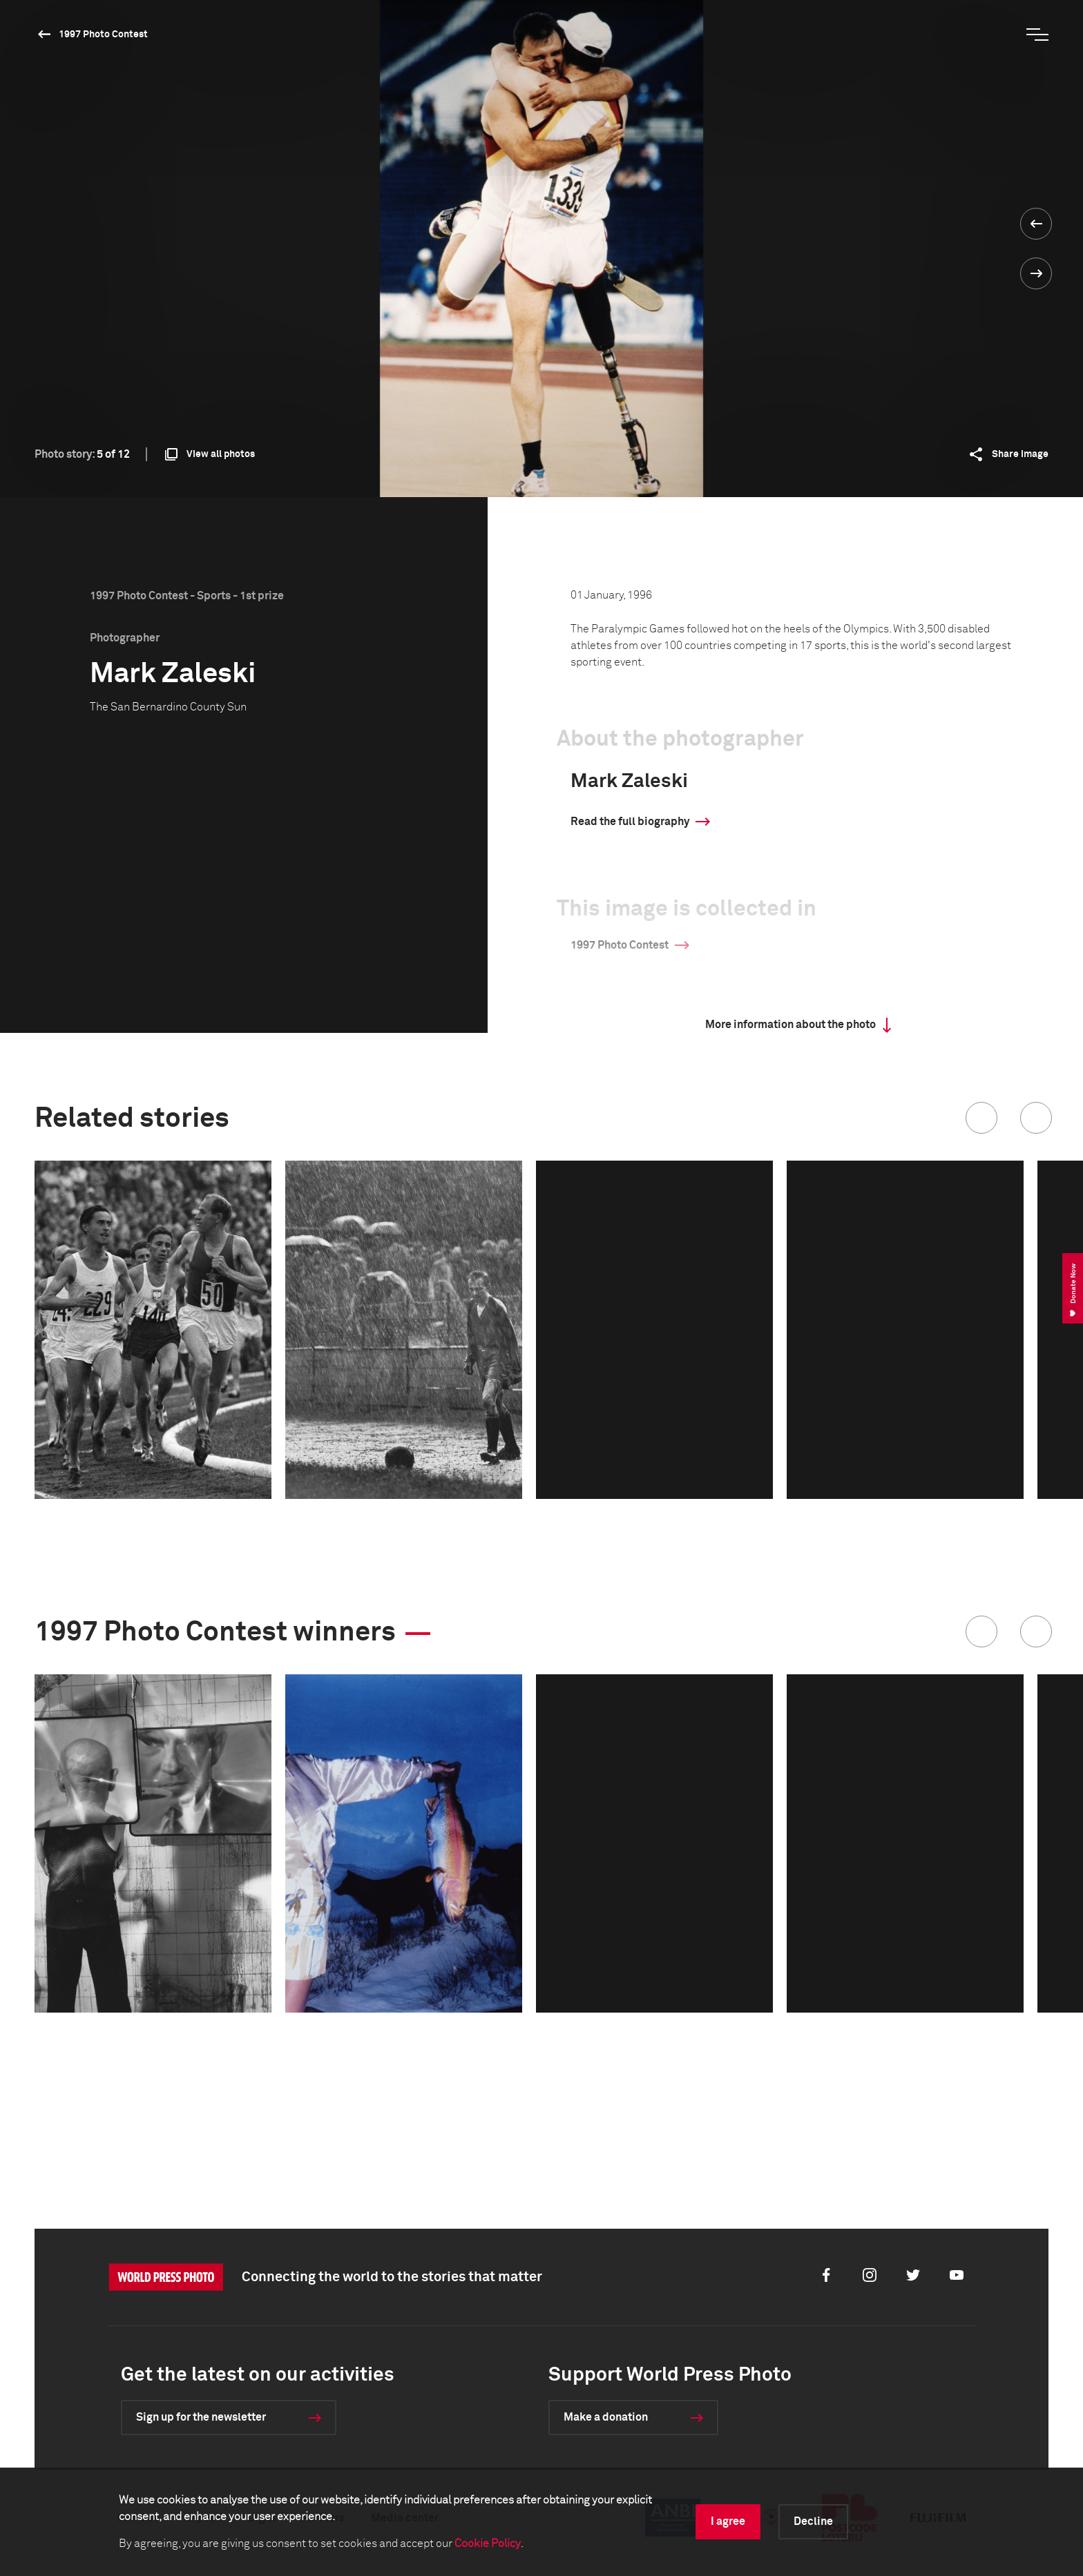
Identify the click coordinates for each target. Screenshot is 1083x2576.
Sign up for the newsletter (201, 2417)
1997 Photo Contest (103, 34)
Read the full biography (630, 821)
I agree (728, 2521)
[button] (981, 1118)
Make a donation (606, 2417)
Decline (813, 2521)
